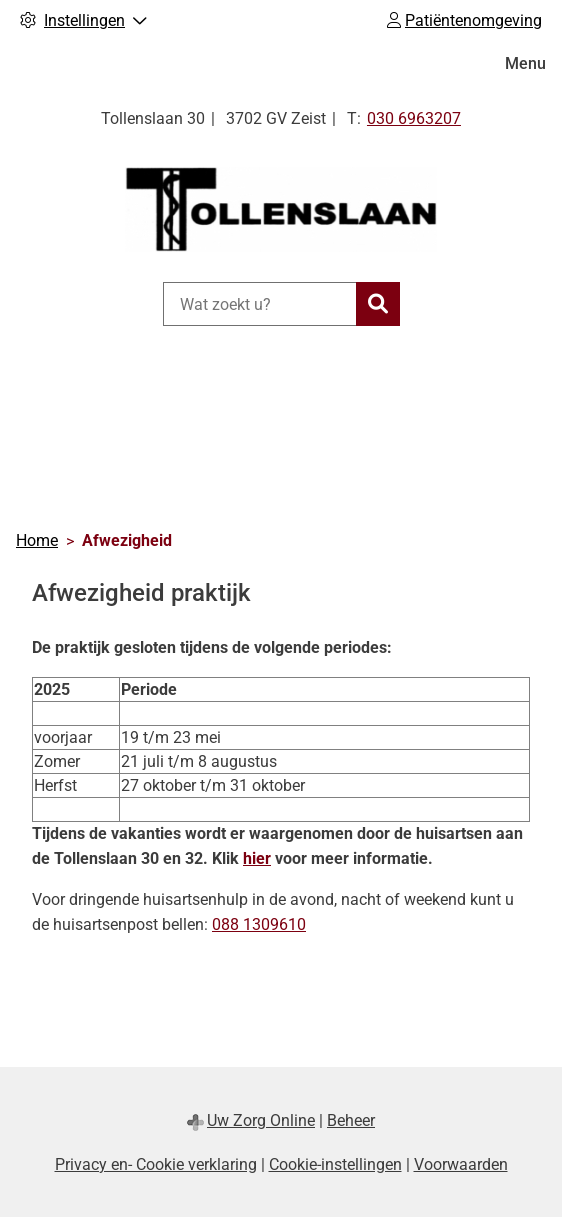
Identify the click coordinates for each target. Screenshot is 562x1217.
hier (257, 858)
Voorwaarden (461, 1164)
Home (37, 540)
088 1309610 (259, 924)
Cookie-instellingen (335, 1164)
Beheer (351, 1120)
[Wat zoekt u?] (259, 304)
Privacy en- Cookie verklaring (156, 1164)
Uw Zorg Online (261, 1120)
